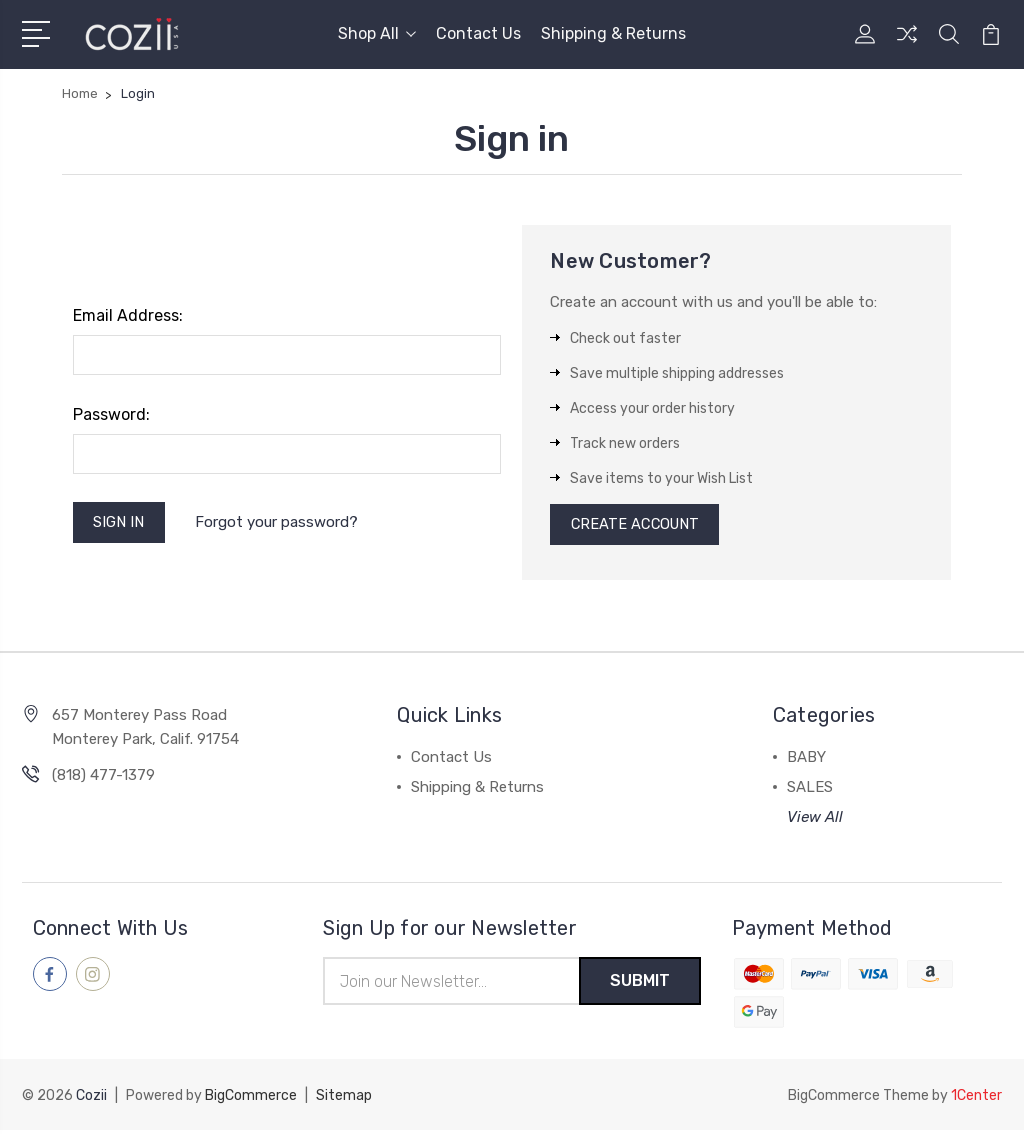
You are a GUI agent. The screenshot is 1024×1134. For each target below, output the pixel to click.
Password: (111, 414)
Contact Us (478, 33)
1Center (976, 1099)
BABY (806, 760)
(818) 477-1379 (103, 778)
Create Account (637, 526)
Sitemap (344, 1099)
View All (815, 820)
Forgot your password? (278, 523)
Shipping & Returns (613, 33)
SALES (810, 790)
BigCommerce (251, 1099)
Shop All (377, 33)
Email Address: (128, 315)
